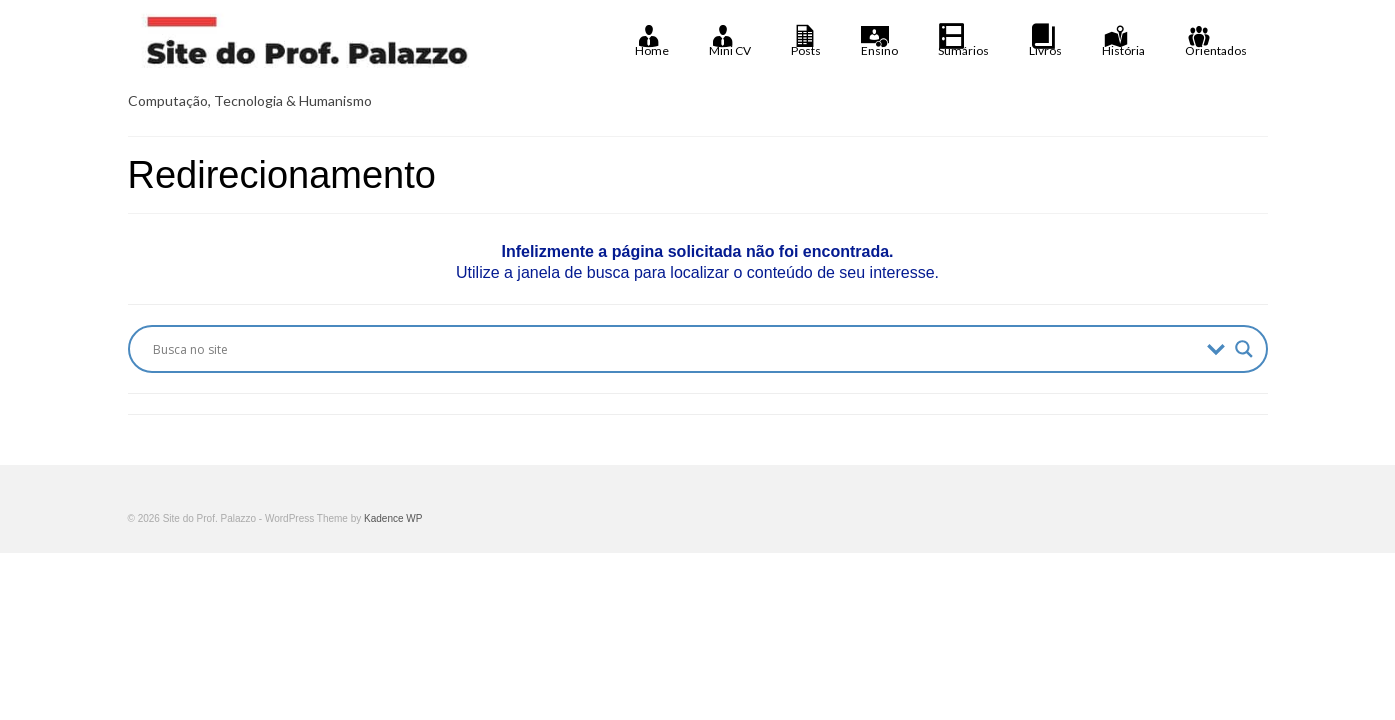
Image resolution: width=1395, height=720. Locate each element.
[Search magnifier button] (1244, 349)
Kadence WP (393, 518)
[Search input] (675, 349)
